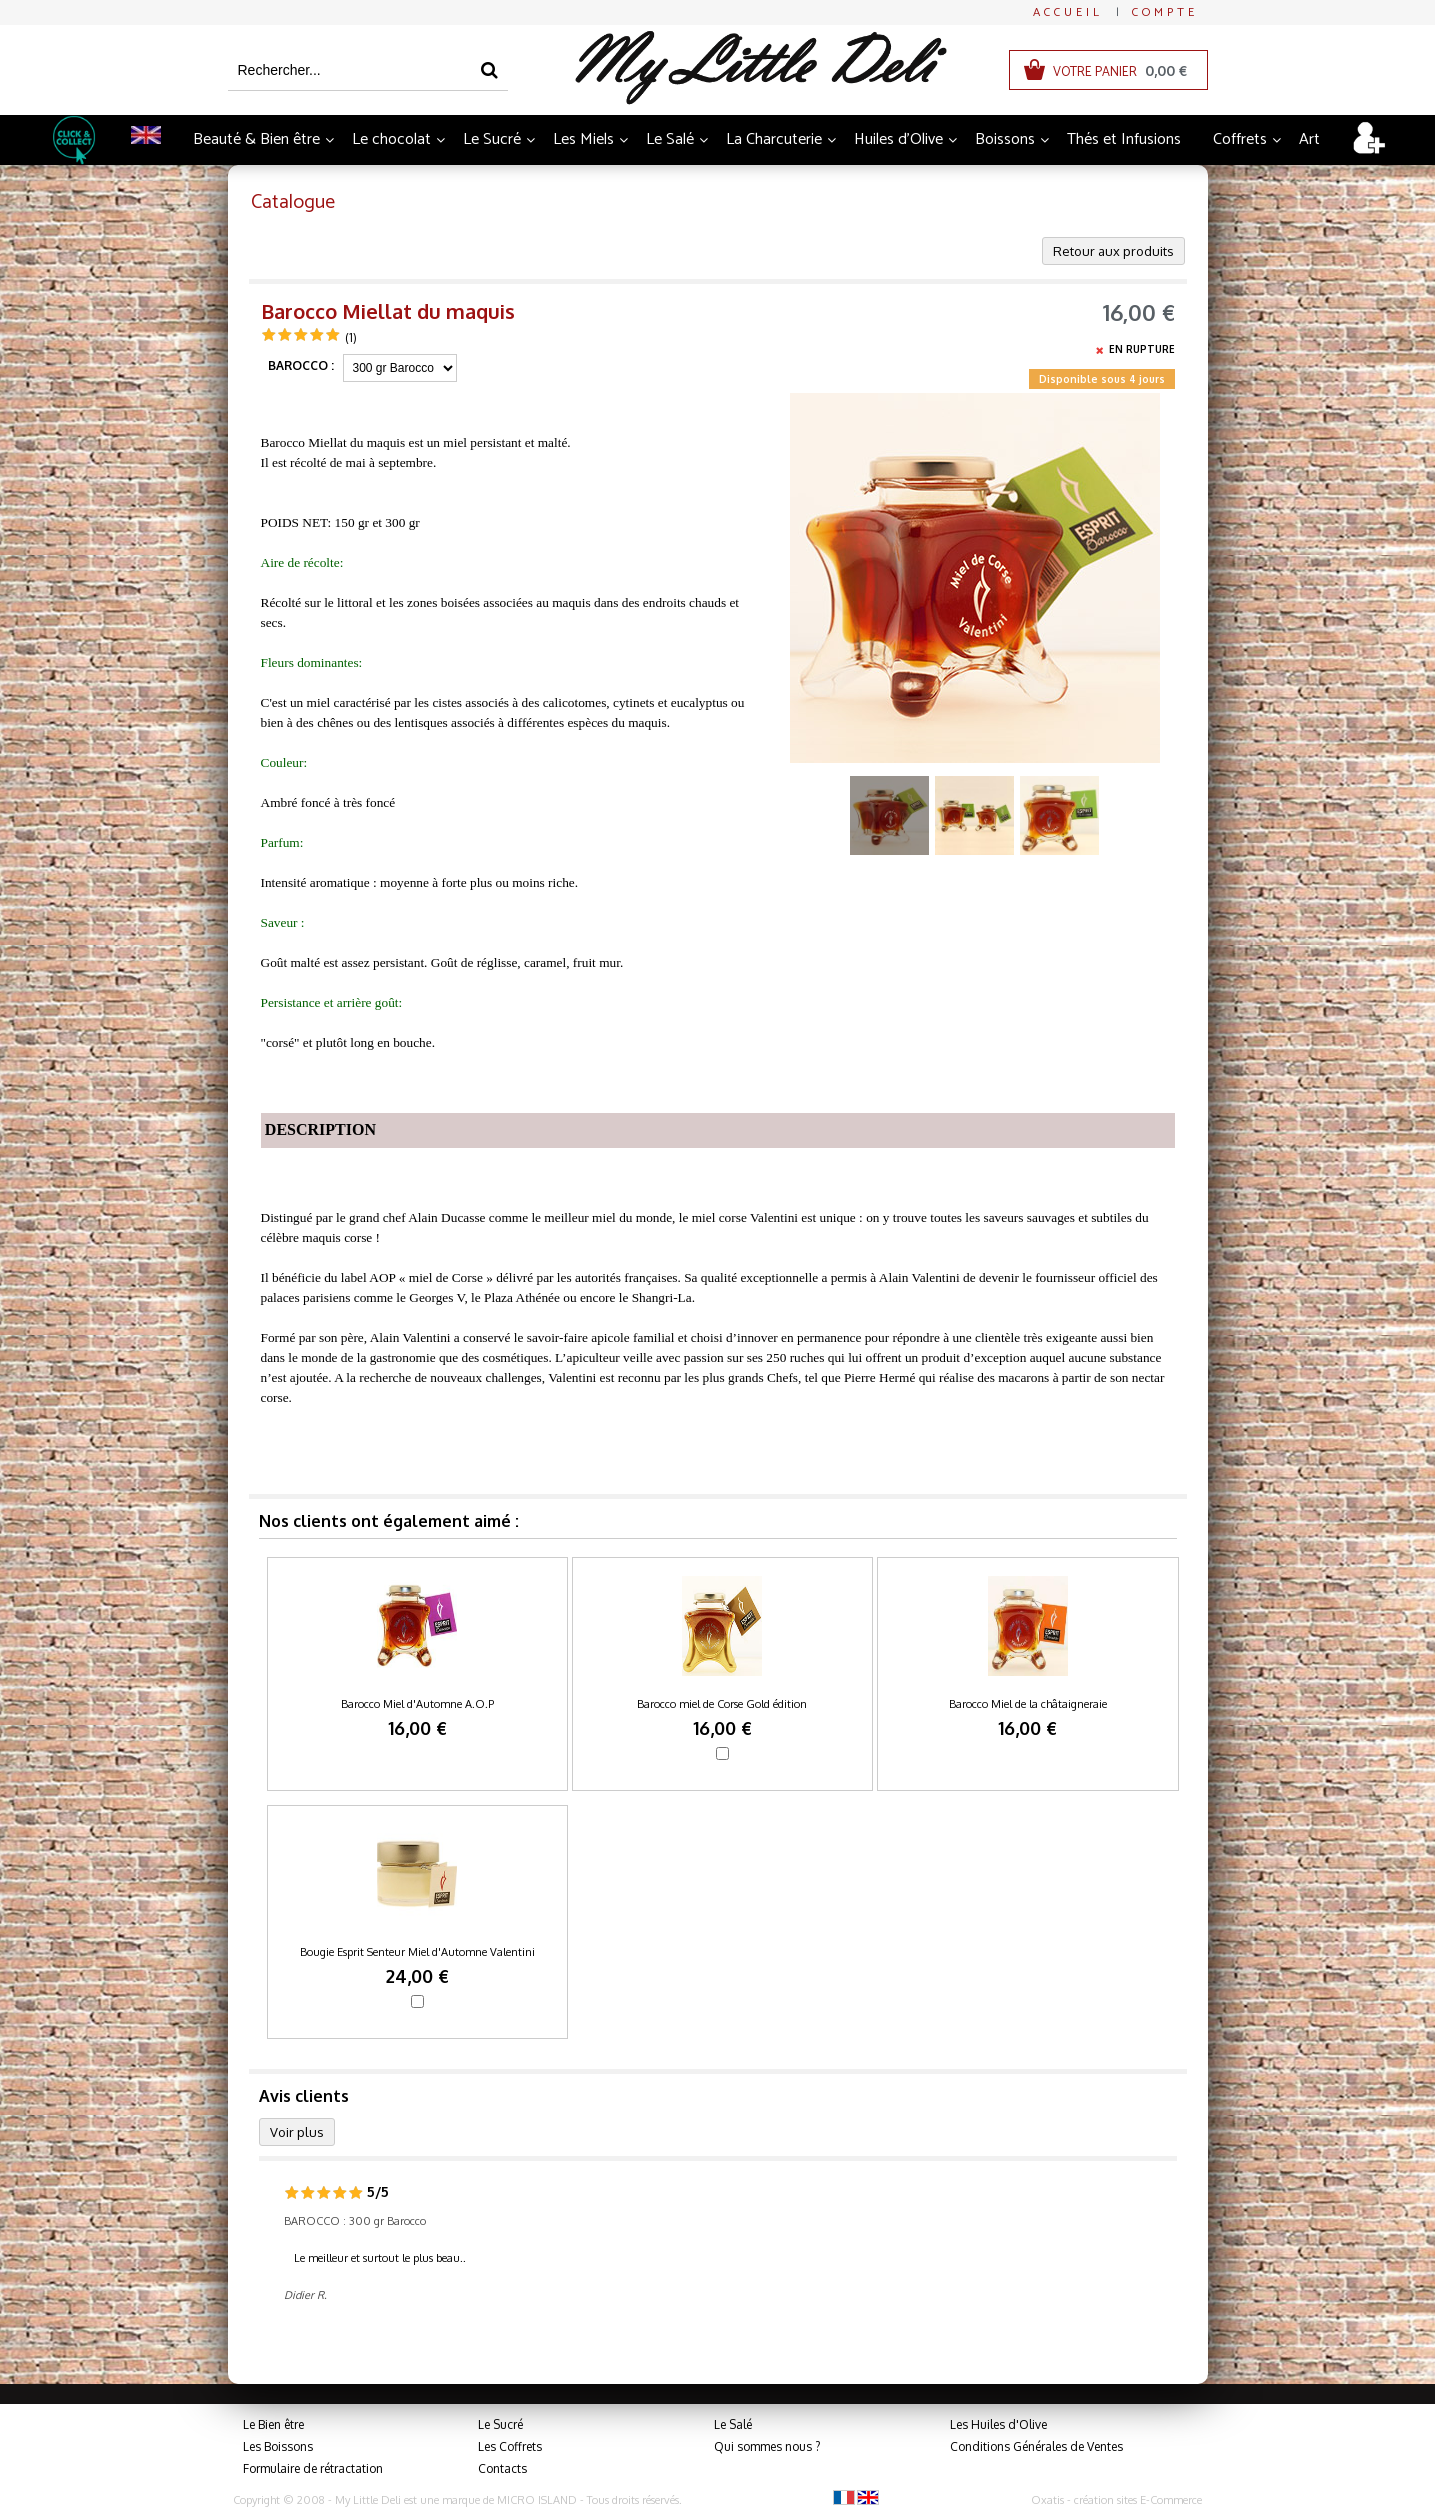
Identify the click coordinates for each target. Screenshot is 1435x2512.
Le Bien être (273, 2424)
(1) (351, 337)
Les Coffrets (510, 2446)
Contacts (502, 2468)
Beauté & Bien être (256, 139)
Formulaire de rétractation (313, 2468)
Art (1309, 139)
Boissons (1005, 139)
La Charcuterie (774, 139)
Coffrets (1240, 139)
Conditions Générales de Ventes (1036, 2446)
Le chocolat (391, 139)
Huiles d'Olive (898, 139)
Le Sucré (492, 139)
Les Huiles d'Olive (998, 2424)
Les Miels (583, 139)
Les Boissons (278, 2446)
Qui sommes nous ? (767, 2446)
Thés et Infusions (1124, 139)
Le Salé (670, 139)
